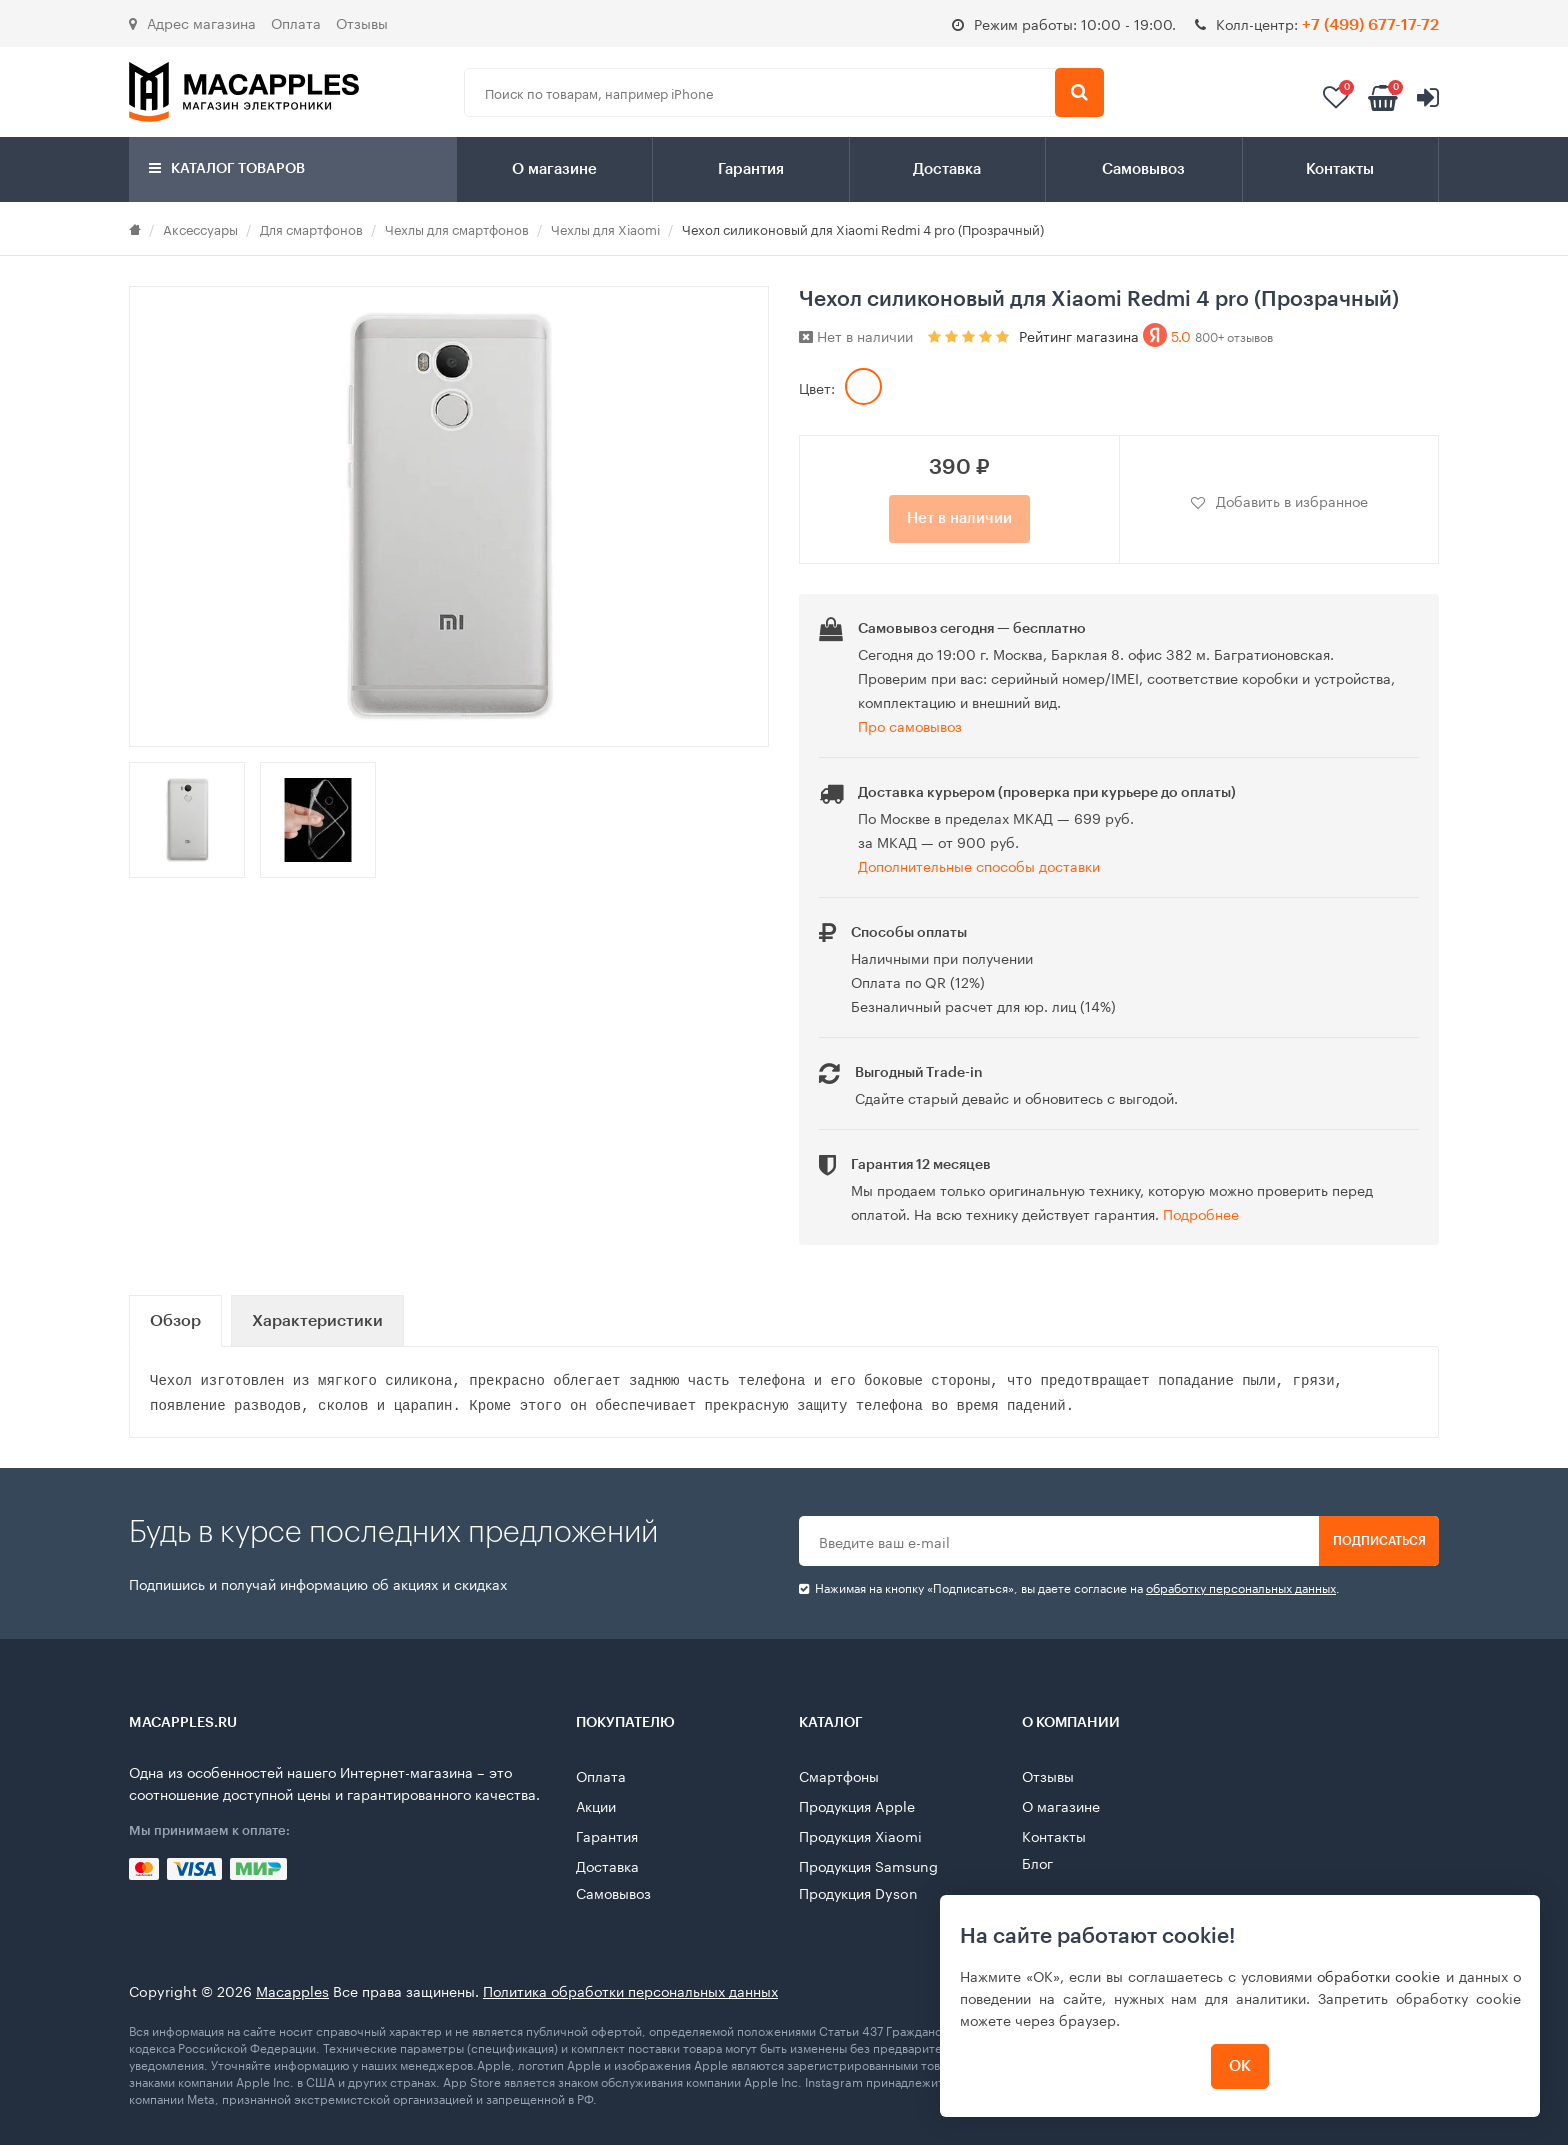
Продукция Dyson (858, 1892)
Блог (1037, 1862)
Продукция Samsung (868, 1865)
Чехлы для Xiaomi (605, 228)
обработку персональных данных (1241, 1586)
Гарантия (751, 169)
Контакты (1340, 169)
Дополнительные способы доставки (979, 865)
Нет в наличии (959, 518)
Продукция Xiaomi (860, 1835)
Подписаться (1379, 1541)
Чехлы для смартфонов (457, 228)
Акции (596, 1805)
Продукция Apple (857, 1805)
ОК (1240, 2066)
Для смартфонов (311, 228)
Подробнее (1201, 1213)
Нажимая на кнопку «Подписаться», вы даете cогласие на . (1069, 1587)
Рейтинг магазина (1146, 335)
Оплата (296, 22)
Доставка (947, 169)
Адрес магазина (192, 22)
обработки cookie (1378, 1975)
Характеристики (317, 1321)
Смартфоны (839, 1775)
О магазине (554, 169)
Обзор (175, 1321)
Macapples (292, 1990)
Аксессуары (200, 228)
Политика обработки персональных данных (630, 1990)
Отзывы (362, 22)
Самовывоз (1143, 169)
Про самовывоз (910, 725)
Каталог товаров (227, 168)
